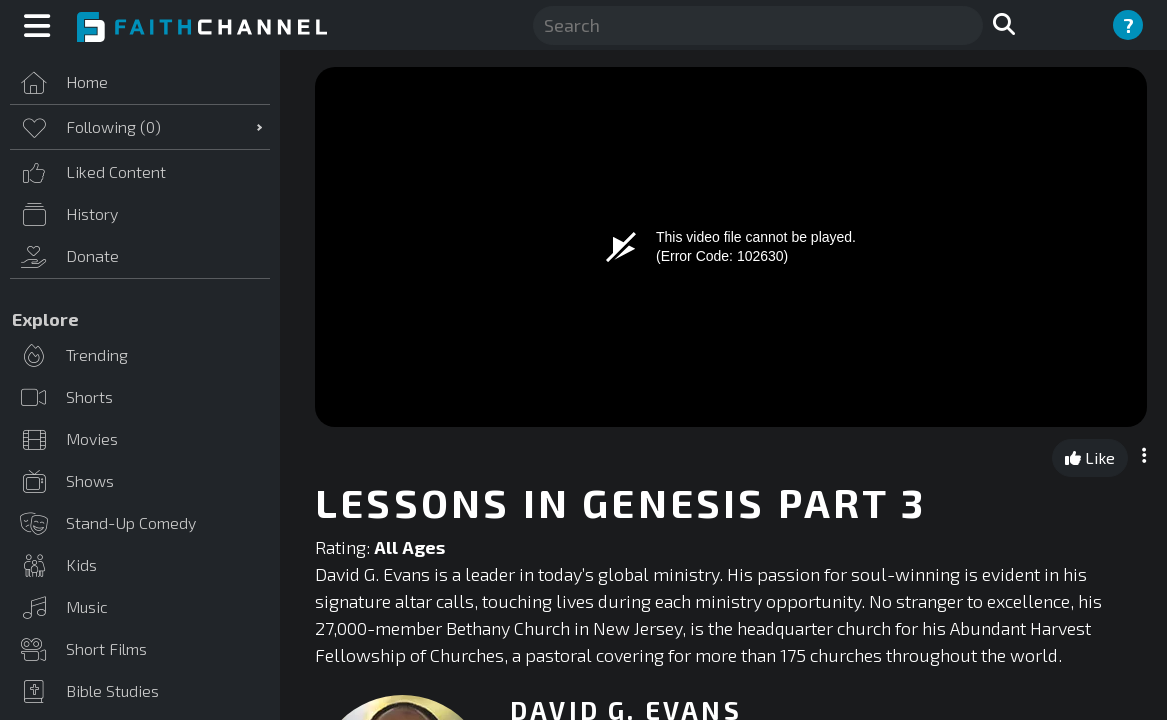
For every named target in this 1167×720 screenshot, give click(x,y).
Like (1090, 457)
